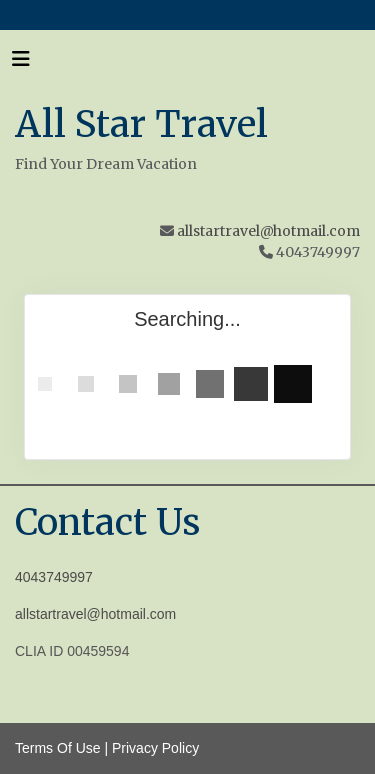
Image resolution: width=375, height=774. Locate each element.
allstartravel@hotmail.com (268, 231)
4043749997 (54, 577)
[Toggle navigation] (21, 64)
